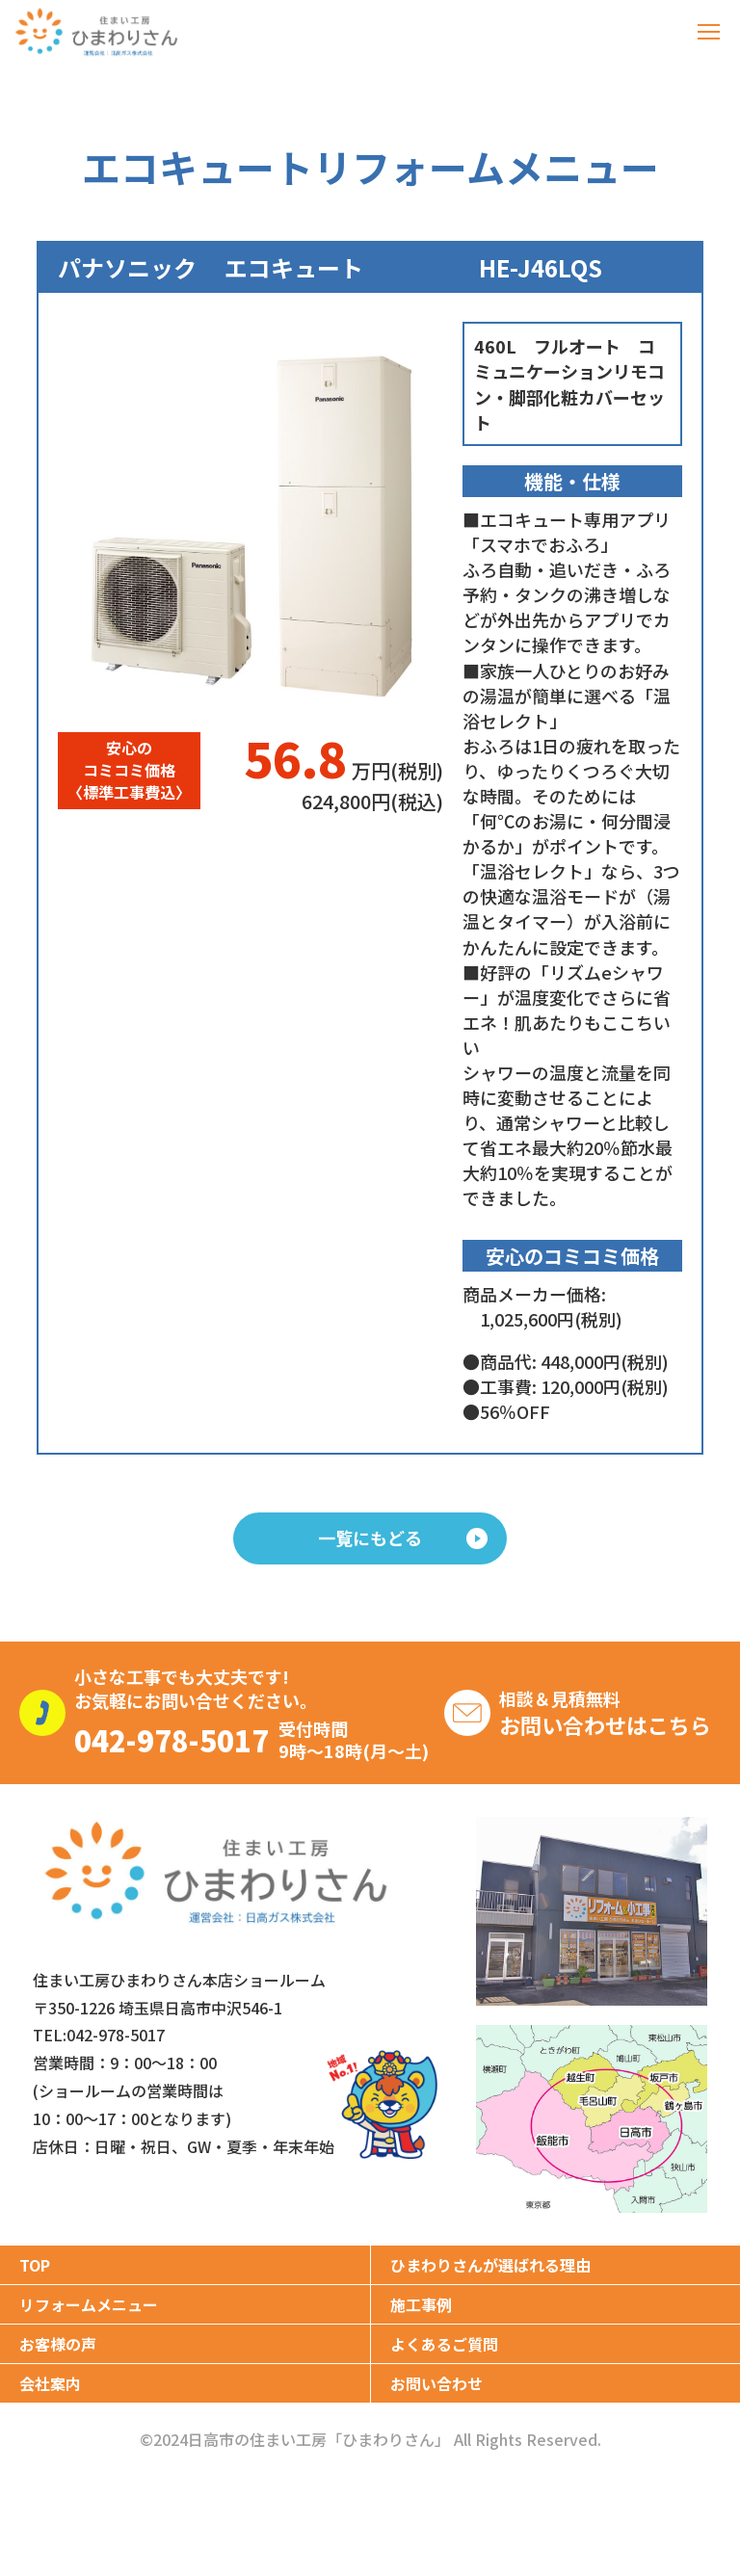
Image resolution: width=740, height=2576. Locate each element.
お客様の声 (57, 2343)
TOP (34, 2264)
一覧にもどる (403, 1537)
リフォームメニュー (88, 2304)
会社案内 (50, 2383)
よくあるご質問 (444, 2343)
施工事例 (421, 2304)
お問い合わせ (436, 2383)
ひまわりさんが (490, 2264)
